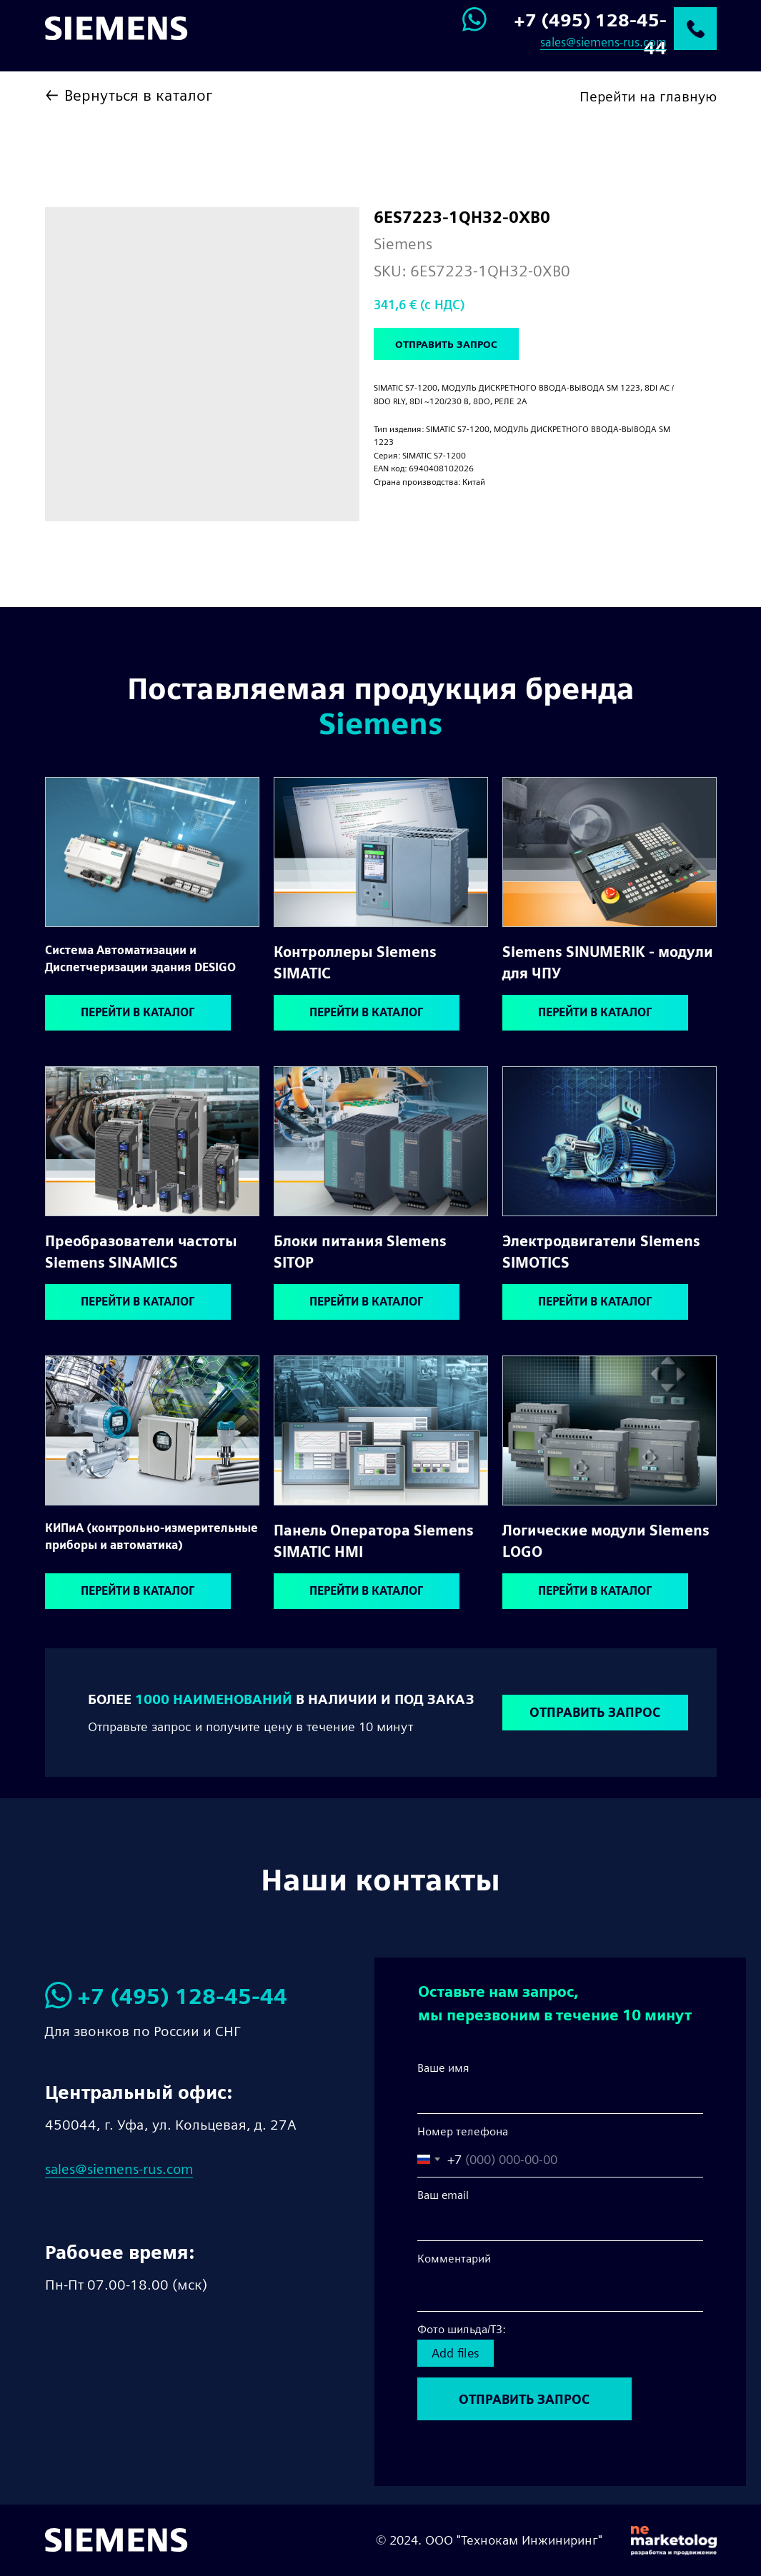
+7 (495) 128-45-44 (182, 1996)
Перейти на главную (648, 96)
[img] (152, 852)
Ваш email (443, 2195)
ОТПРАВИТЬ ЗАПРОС (524, 2399)
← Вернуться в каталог (128, 95)
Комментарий (454, 2258)
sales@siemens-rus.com (603, 42)
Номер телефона (462, 2131)
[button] (595, 1712)
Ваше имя (443, 2068)
